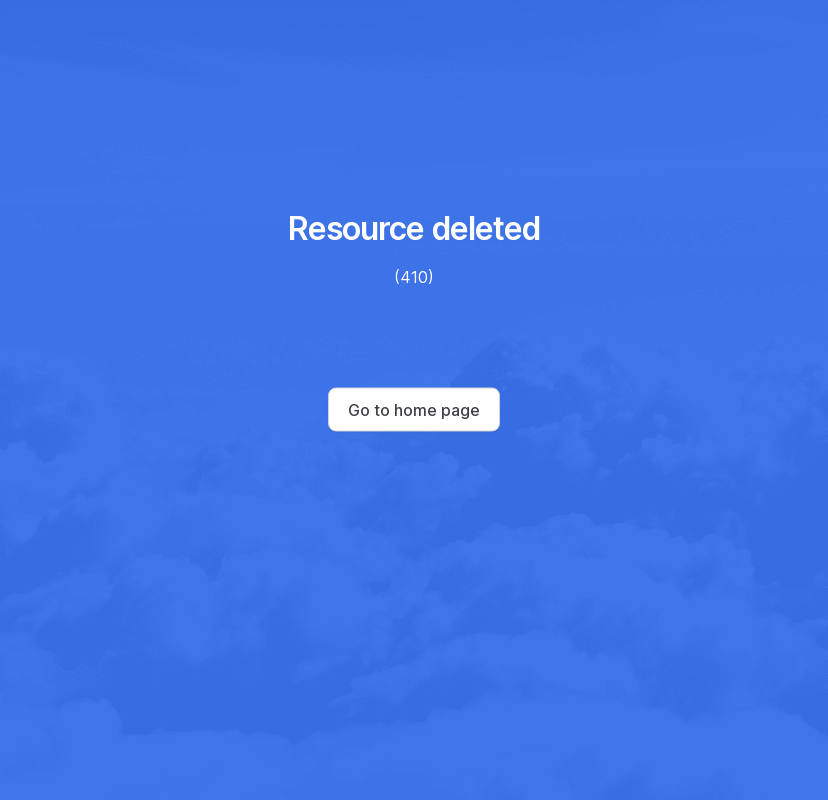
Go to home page (414, 410)
